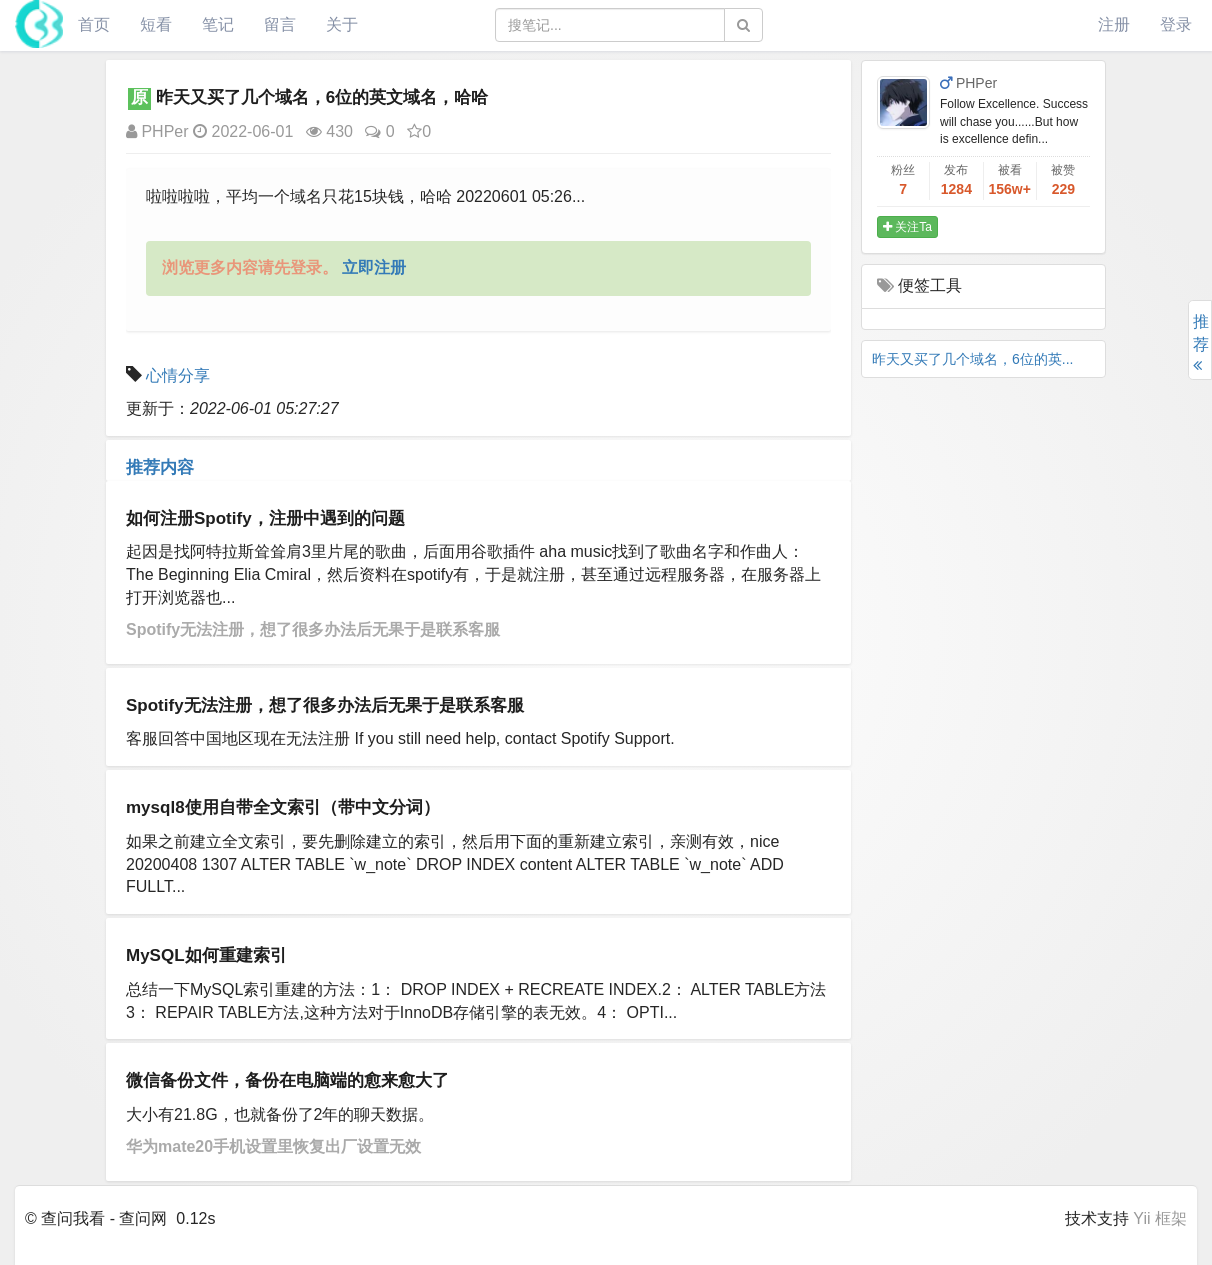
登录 (1176, 24)
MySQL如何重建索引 (206, 955)
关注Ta (907, 227)
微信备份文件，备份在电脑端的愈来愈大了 (287, 1080)
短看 (156, 24)
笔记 (218, 24)
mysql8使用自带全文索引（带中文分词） (283, 807)
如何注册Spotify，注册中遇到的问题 (265, 518)
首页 (94, 24)
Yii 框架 (1160, 1218)
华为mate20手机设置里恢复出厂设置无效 (273, 1146)
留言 (280, 24)
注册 (1114, 24)
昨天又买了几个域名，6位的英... (972, 359)
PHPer (157, 131)
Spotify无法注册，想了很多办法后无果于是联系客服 (313, 629)
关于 (342, 24)
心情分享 (178, 375)
